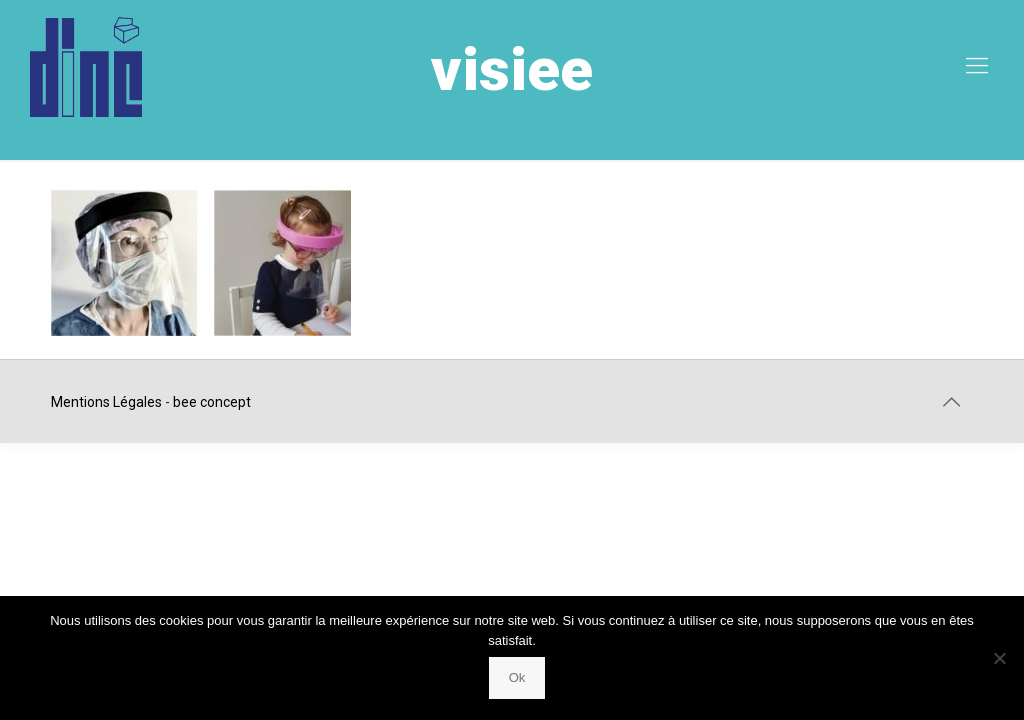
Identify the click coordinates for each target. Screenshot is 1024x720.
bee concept (212, 402)
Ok (517, 677)
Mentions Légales (106, 402)
